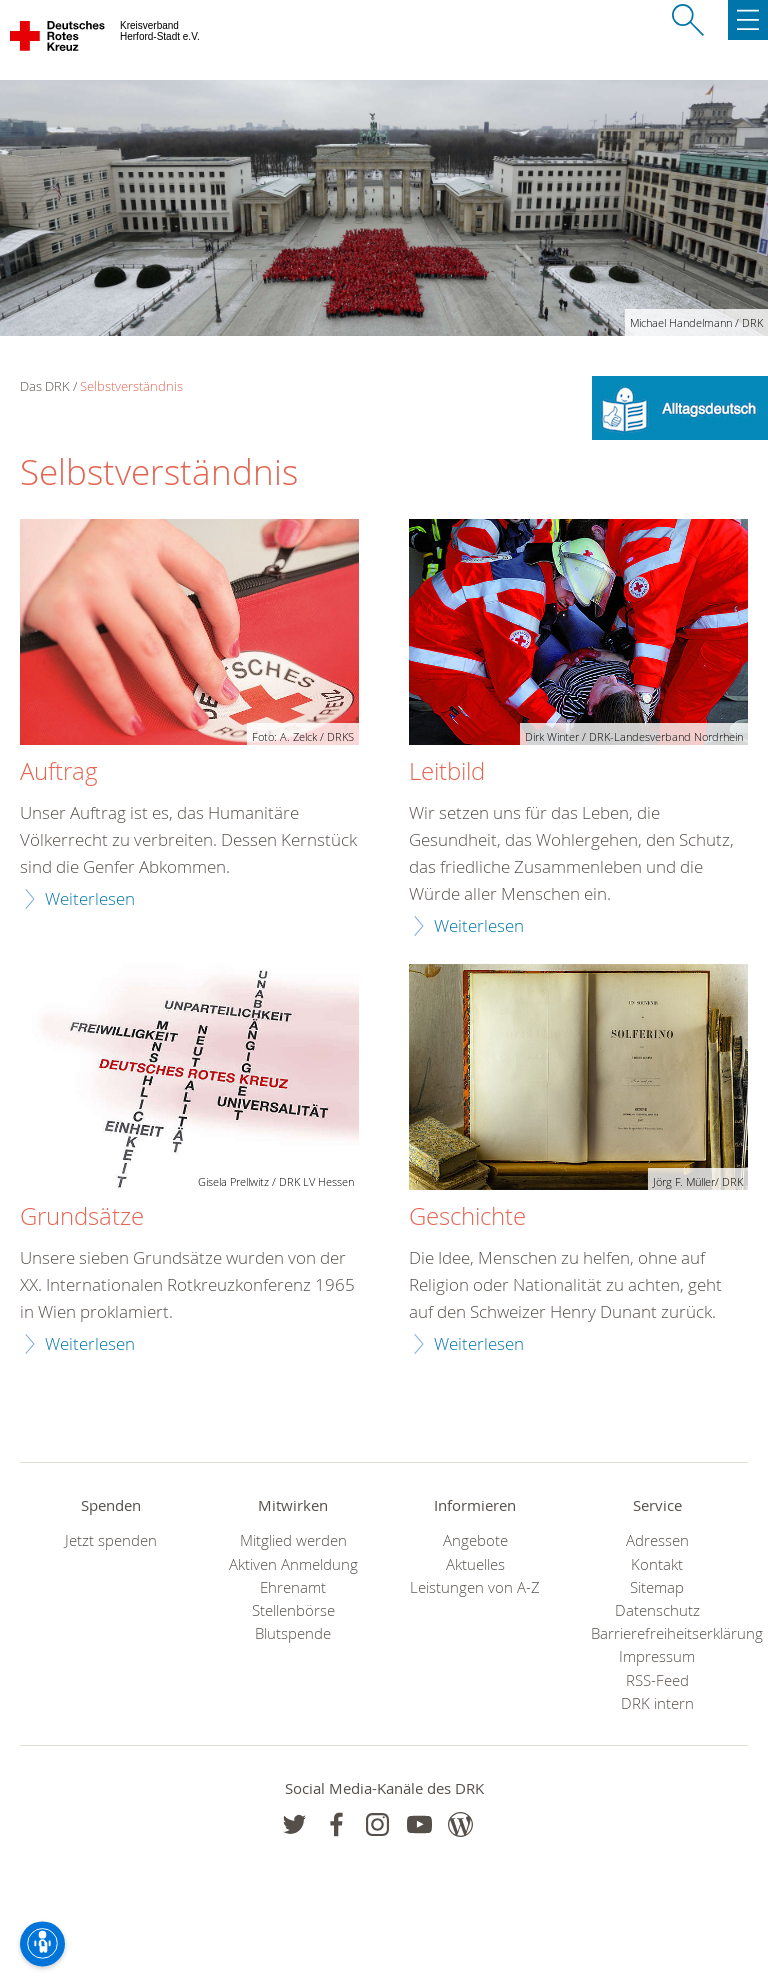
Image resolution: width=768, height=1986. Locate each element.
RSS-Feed (657, 1680)
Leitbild (447, 772)
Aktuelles (475, 1564)
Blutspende (293, 1633)
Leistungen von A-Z (475, 1587)
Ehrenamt (293, 1587)
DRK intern (657, 1703)
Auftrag (59, 772)
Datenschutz (657, 1610)
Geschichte (467, 1217)
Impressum (657, 1656)
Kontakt (657, 1564)
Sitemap (657, 1587)
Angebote (475, 1540)
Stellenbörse (293, 1610)
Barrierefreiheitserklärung (657, 1633)
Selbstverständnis (131, 386)
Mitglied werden (293, 1540)
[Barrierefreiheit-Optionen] (42, 1943)
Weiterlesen (90, 898)
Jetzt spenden (111, 1540)
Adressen (657, 1540)
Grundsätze (82, 1217)
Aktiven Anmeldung (293, 1564)
